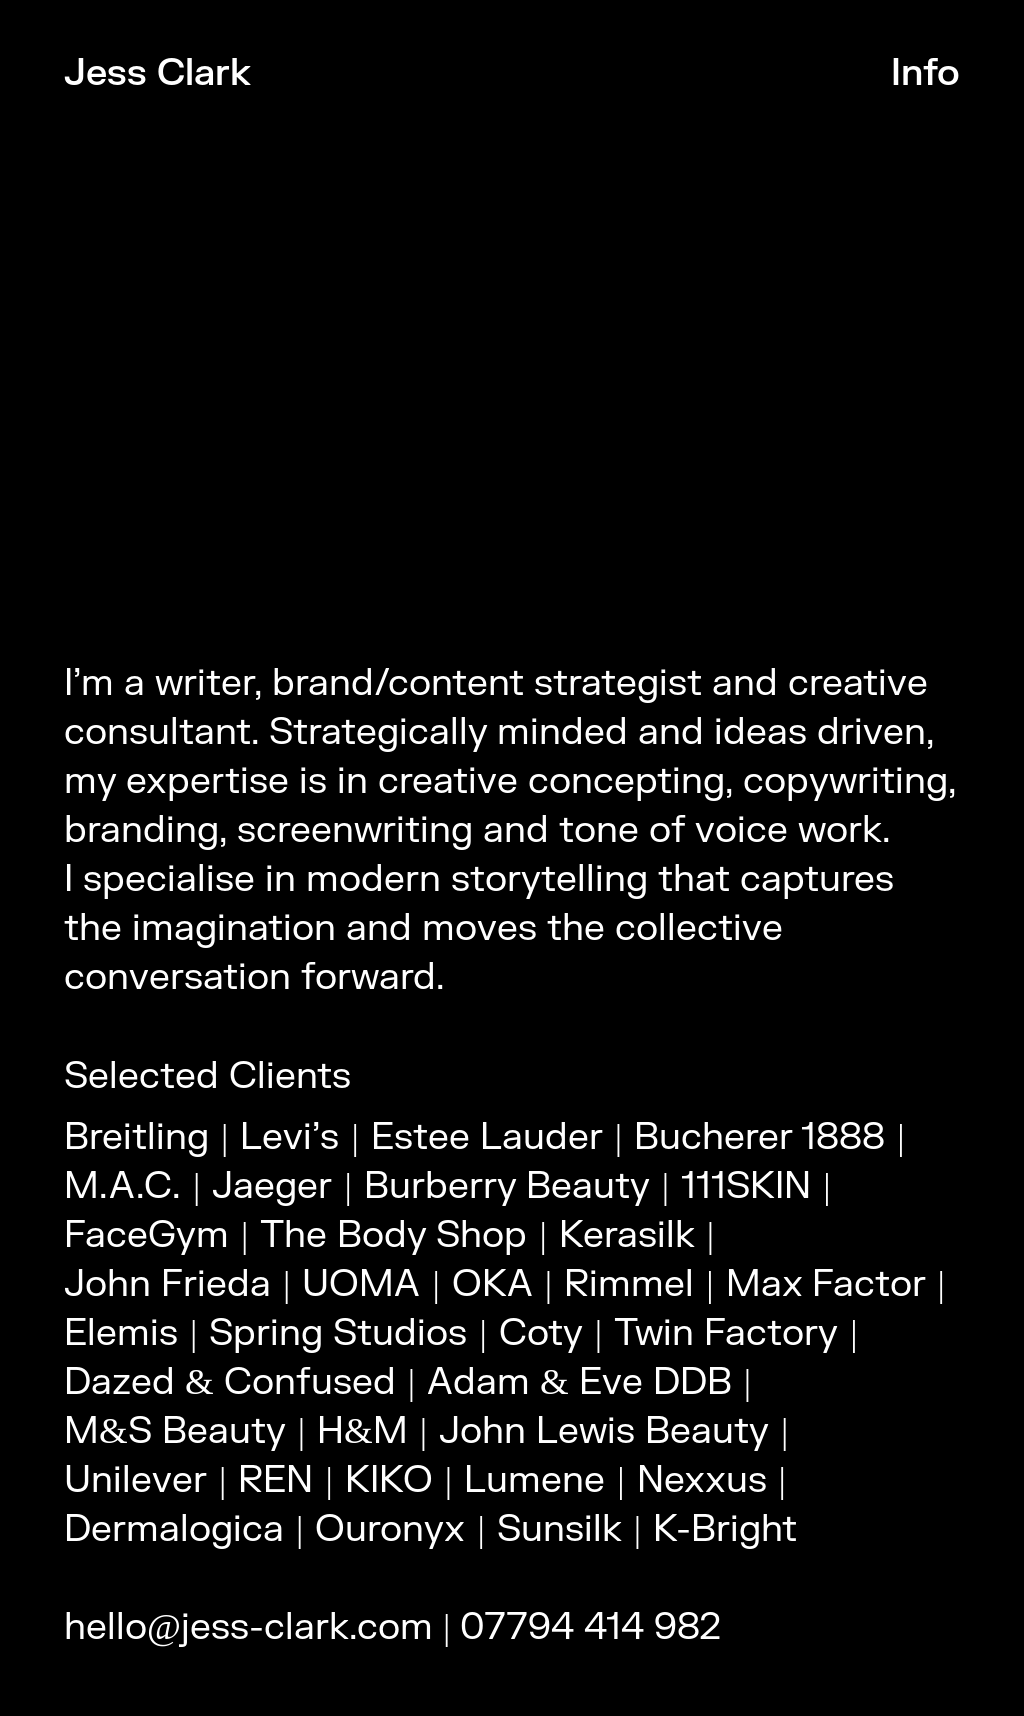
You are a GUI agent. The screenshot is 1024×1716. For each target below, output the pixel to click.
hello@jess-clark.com (248, 1627)
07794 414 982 (590, 1627)
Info (925, 73)
